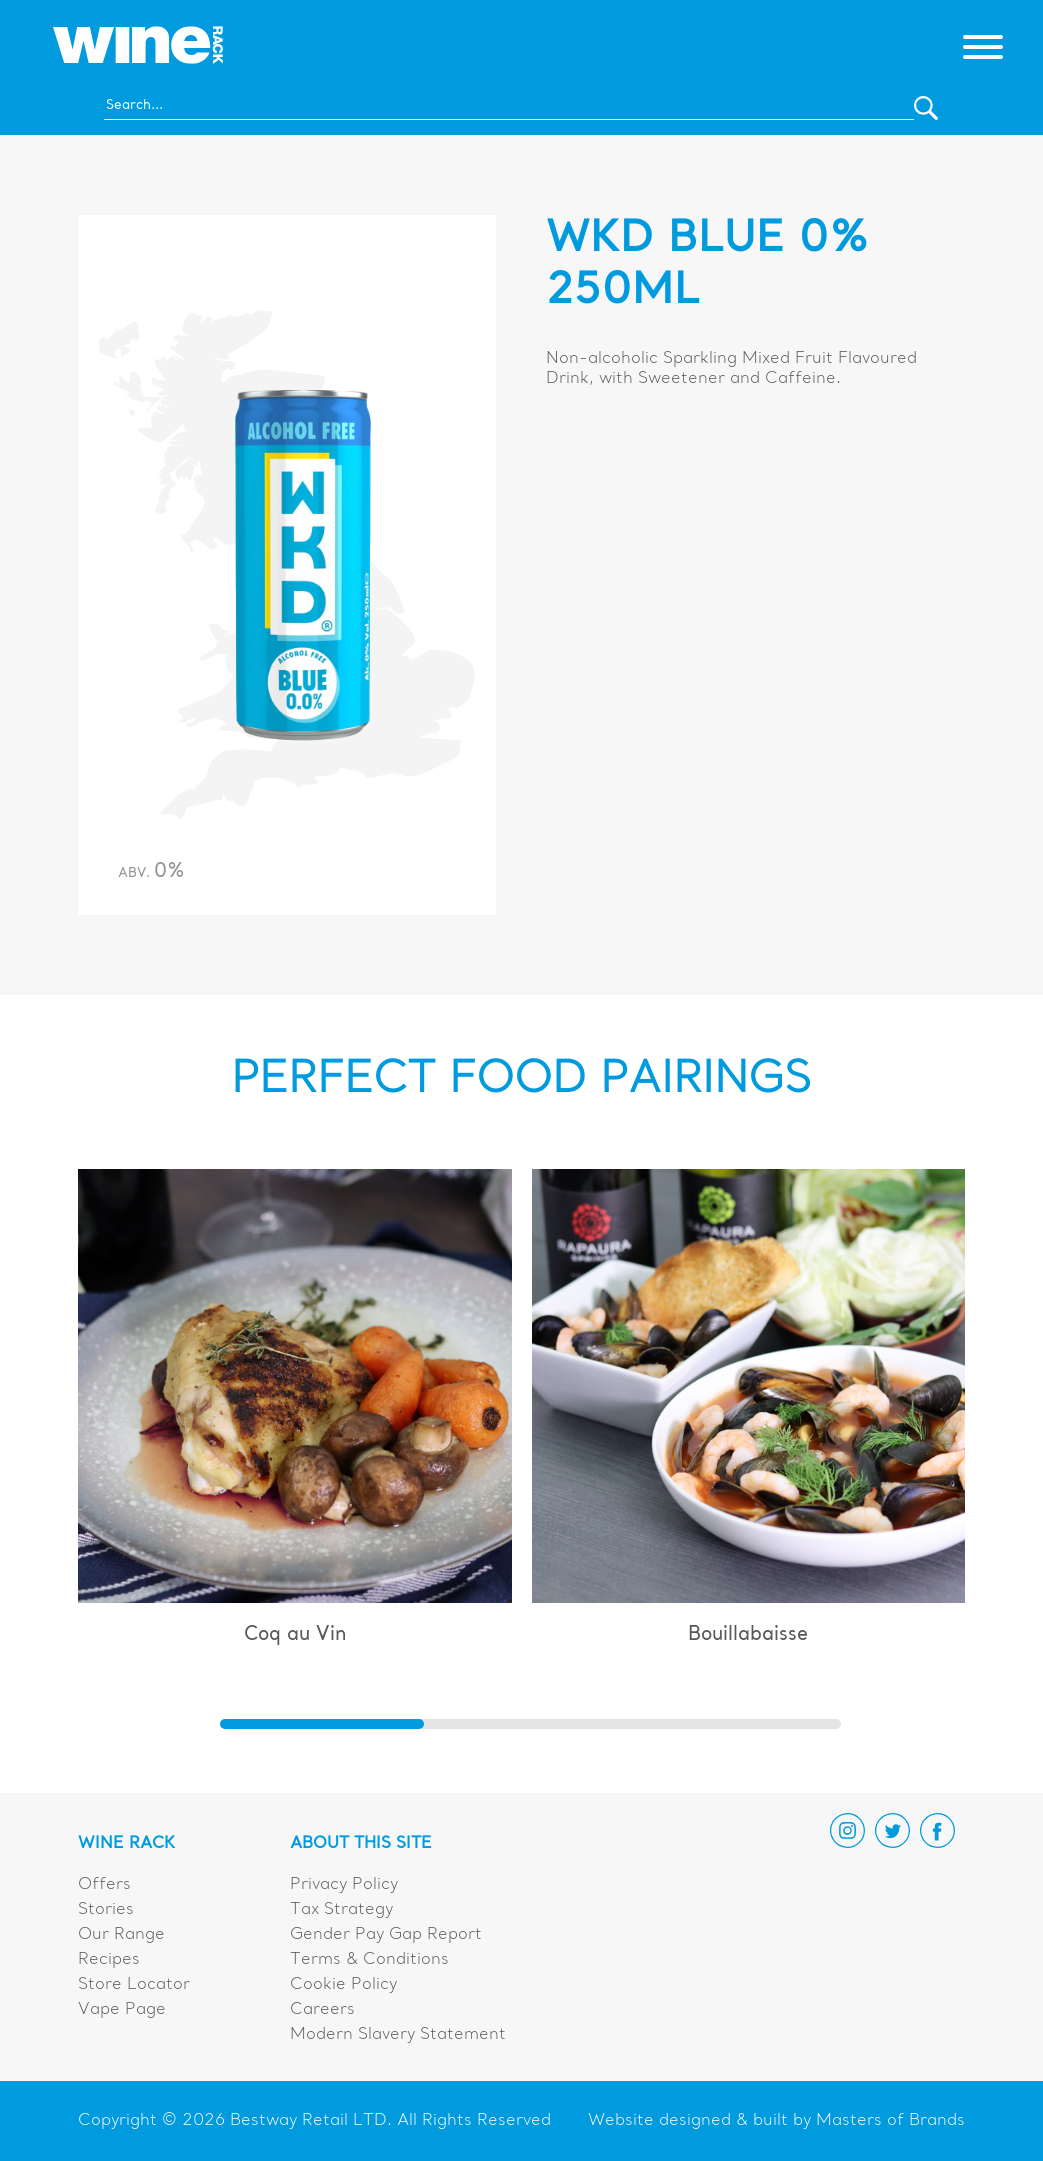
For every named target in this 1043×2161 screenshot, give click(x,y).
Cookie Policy (343, 1985)
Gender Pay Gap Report (386, 1935)
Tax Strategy (341, 1910)
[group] (295, 1416)
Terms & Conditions (369, 1960)
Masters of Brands (890, 2121)
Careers (322, 2010)
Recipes (109, 1960)
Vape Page (122, 2010)
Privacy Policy (344, 1885)
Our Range (121, 1935)
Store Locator (134, 1985)
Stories (106, 1910)
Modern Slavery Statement (398, 2035)
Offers (104, 1885)
